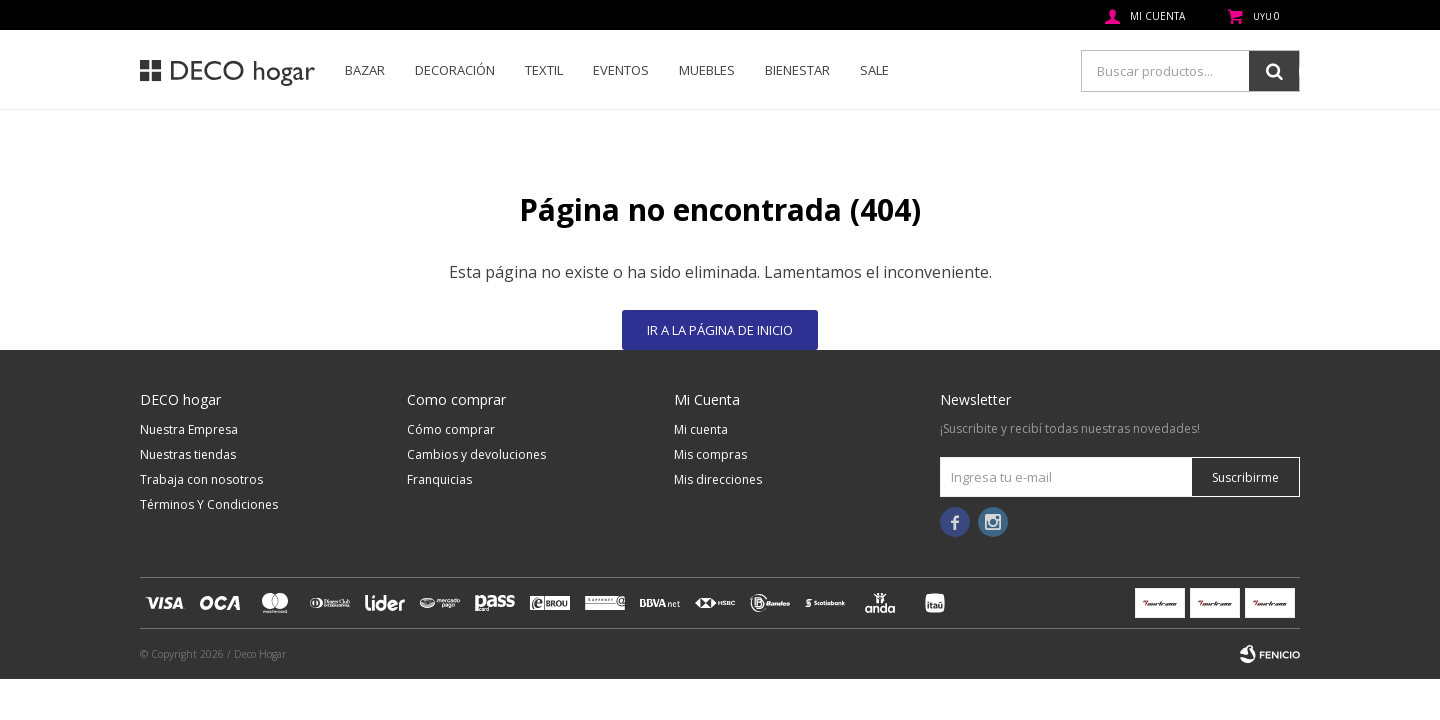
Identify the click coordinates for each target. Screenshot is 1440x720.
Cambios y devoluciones (476, 454)
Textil (544, 70)
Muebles (707, 70)
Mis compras (710, 454)
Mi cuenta (701, 429)
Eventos (621, 70)
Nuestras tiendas (188, 454)
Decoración (455, 70)
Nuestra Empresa (189, 429)
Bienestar (797, 70)
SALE (874, 70)
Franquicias (439, 479)
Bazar (365, 70)
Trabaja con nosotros (201, 479)
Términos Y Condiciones (209, 504)
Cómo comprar (451, 429)
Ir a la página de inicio (720, 330)
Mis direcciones (718, 479)
